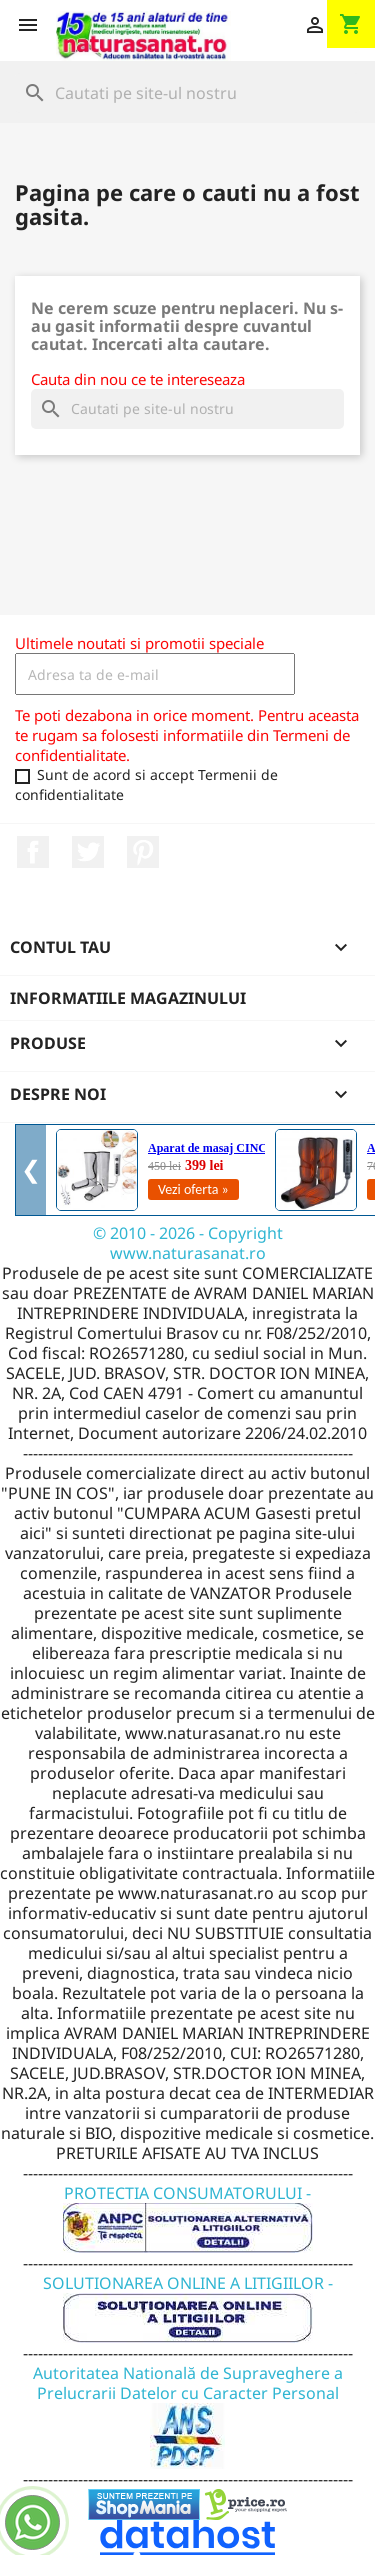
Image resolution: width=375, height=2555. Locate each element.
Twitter (88, 852)
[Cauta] (187, 93)
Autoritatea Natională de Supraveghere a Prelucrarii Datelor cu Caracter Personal (188, 2403)
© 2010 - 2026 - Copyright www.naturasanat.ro (188, 1243)
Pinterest (143, 852)
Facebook (33, 852)
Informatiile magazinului (128, 998)
